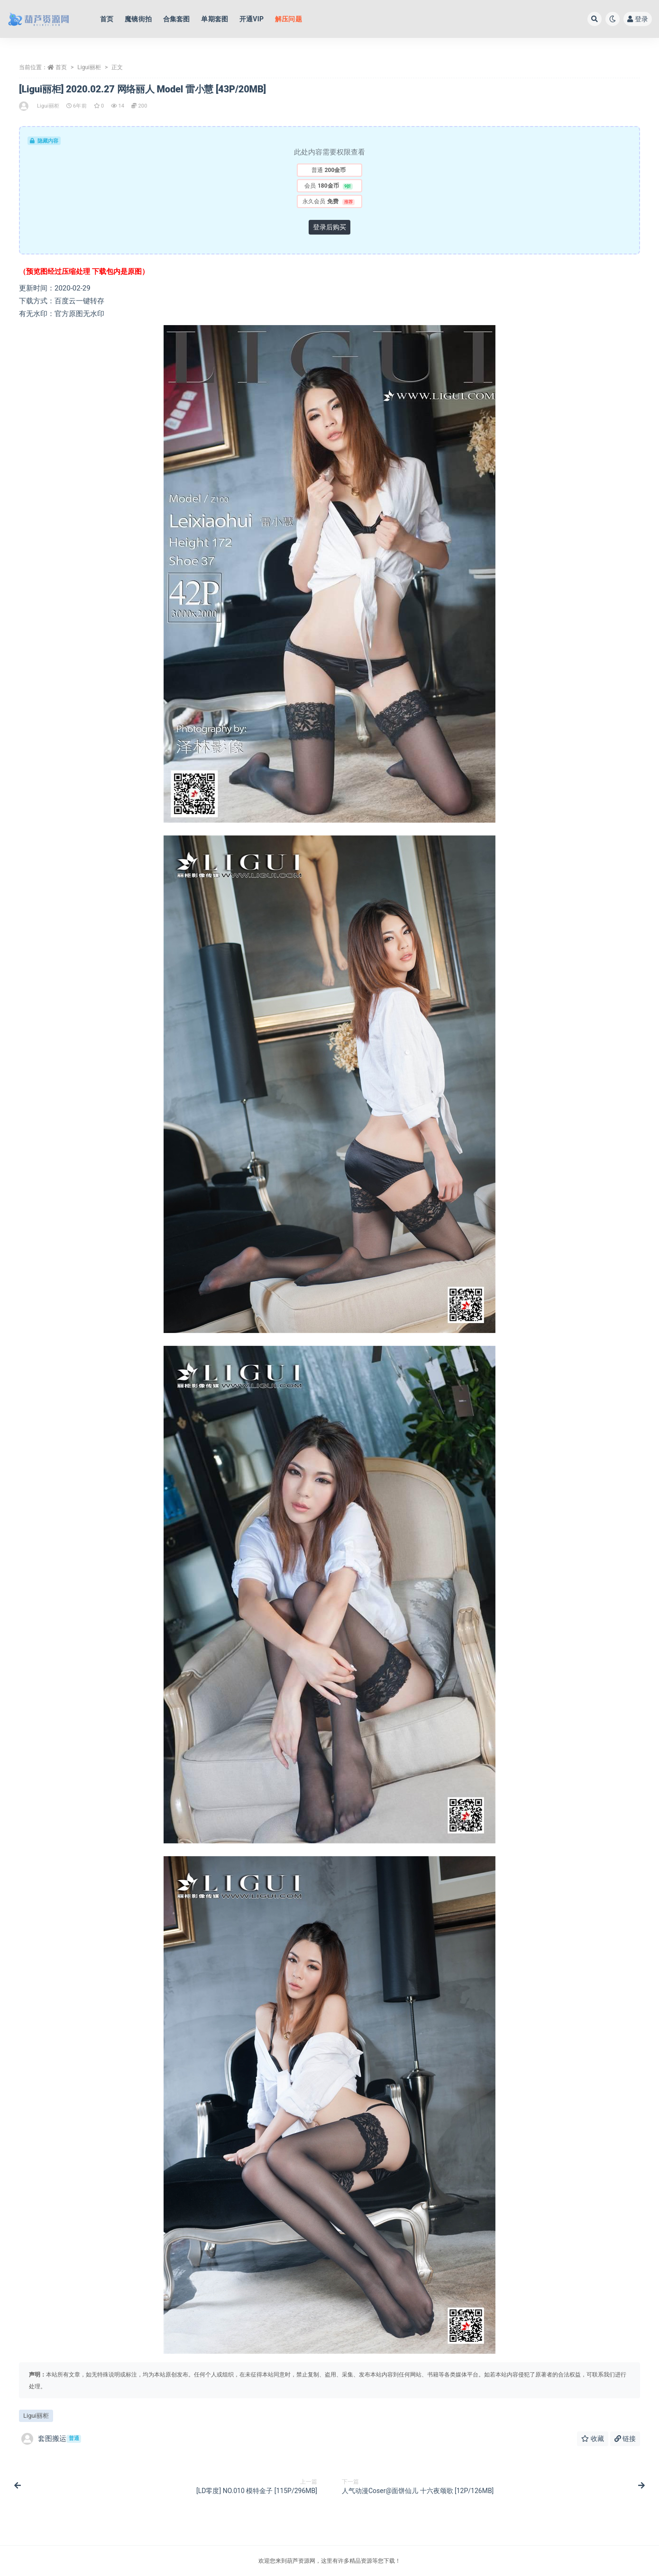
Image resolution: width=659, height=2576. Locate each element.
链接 (625, 2438)
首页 (61, 67)
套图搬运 (51, 2439)
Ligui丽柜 (89, 67)
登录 (637, 19)
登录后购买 (329, 227)
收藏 (592, 2438)
